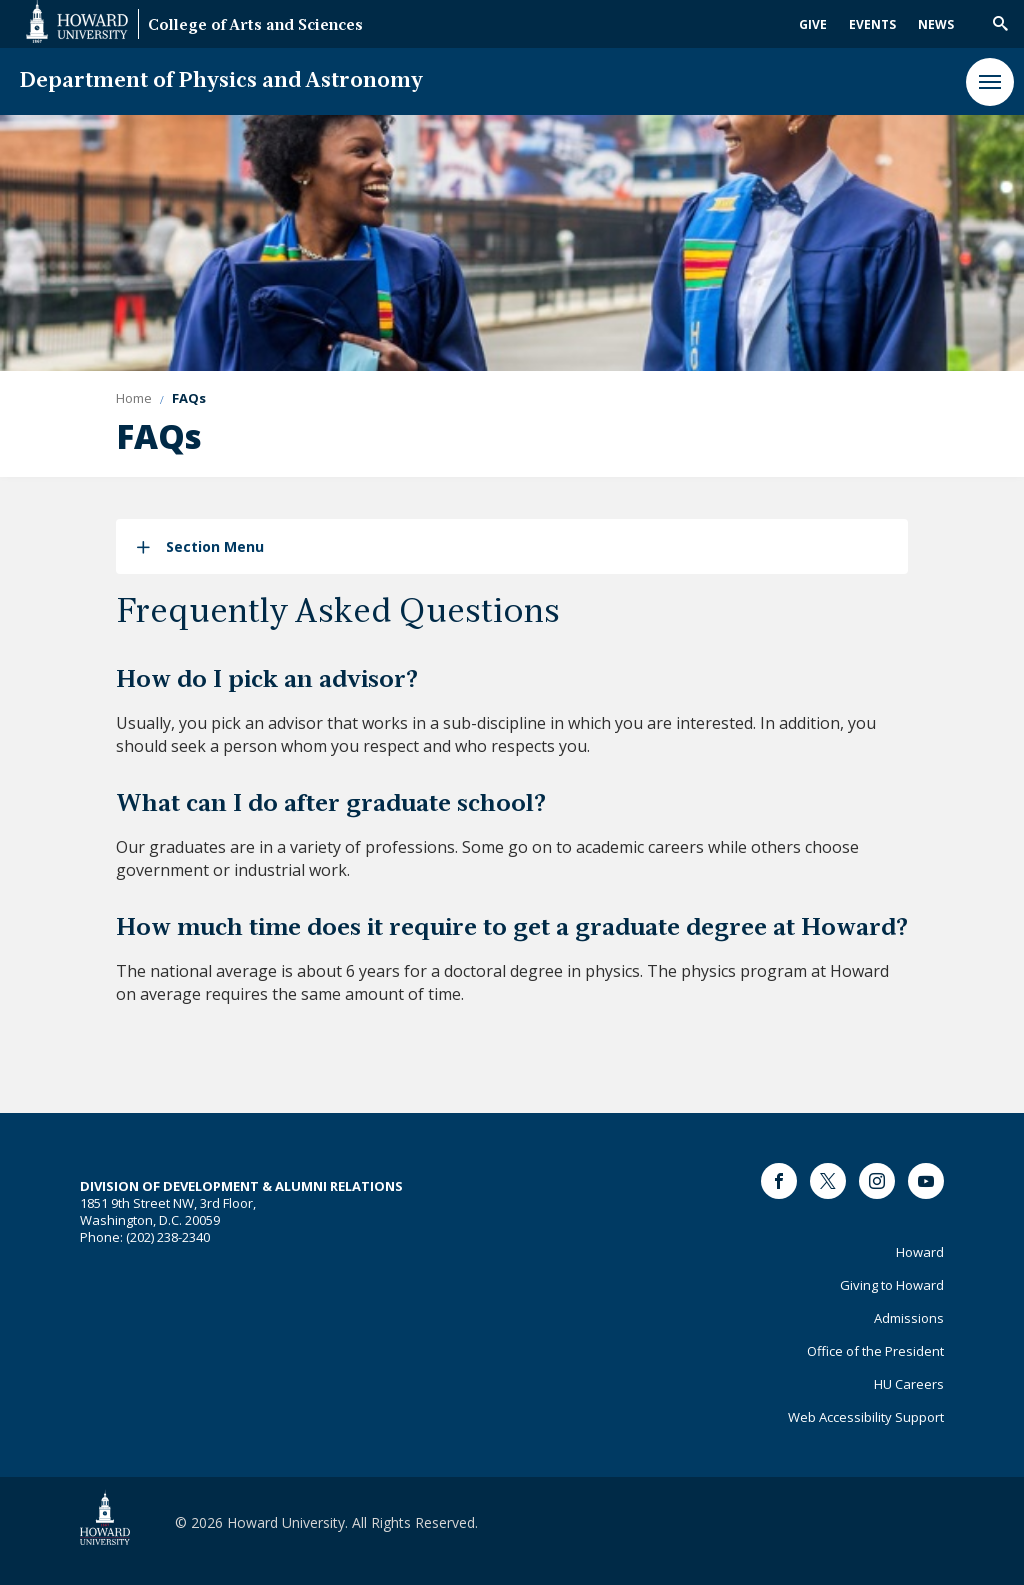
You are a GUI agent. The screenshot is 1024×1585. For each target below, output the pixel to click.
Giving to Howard (892, 1285)
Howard (920, 1252)
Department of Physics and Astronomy (221, 81)
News (936, 24)
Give (813, 24)
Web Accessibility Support (866, 1417)
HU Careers (909, 1384)
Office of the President (875, 1351)
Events (872, 24)
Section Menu (215, 546)
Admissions (909, 1318)
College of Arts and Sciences (255, 26)
